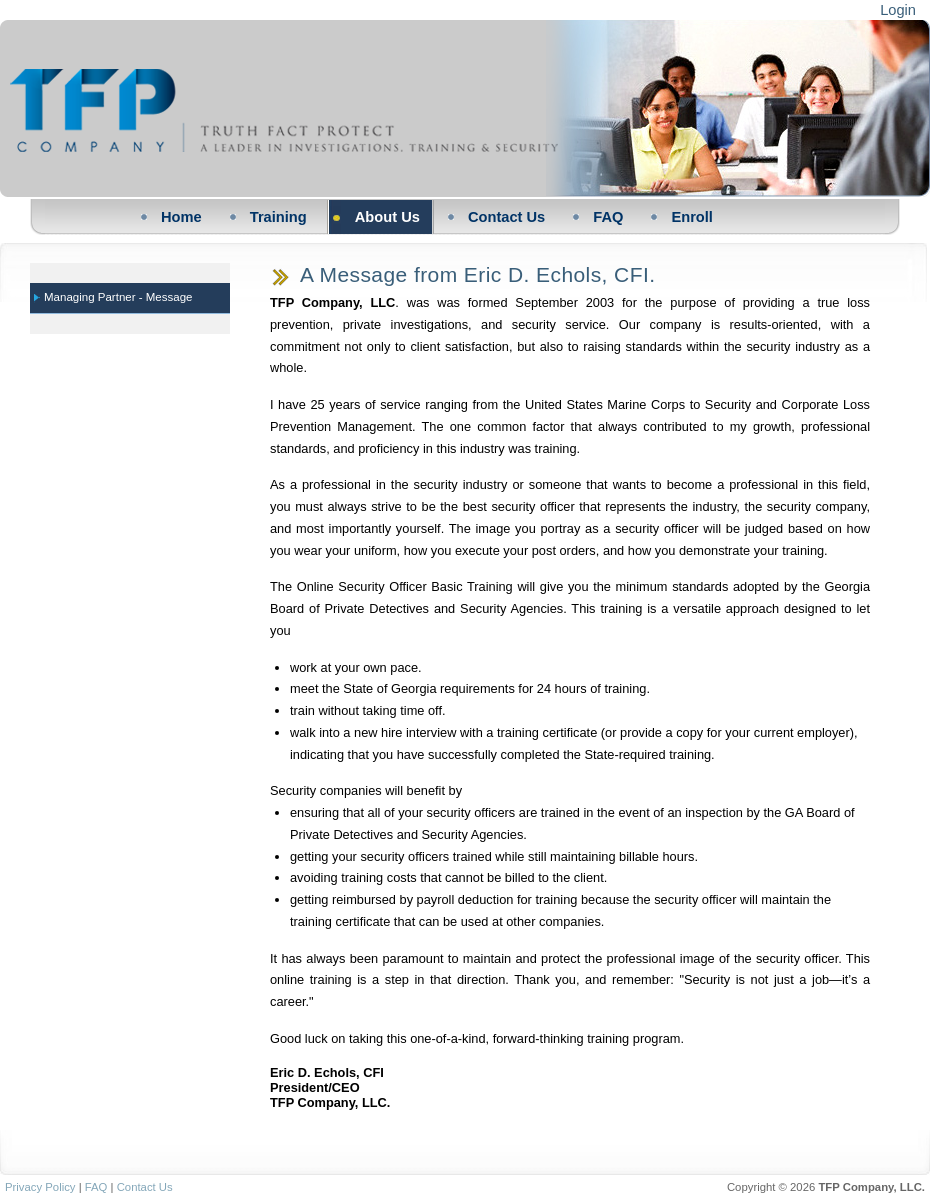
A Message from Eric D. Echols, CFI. (477, 274)
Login (898, 10)
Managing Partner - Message (118, 297)
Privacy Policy (40, 1187)
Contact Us (145, 1187)
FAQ (96, 1187)
